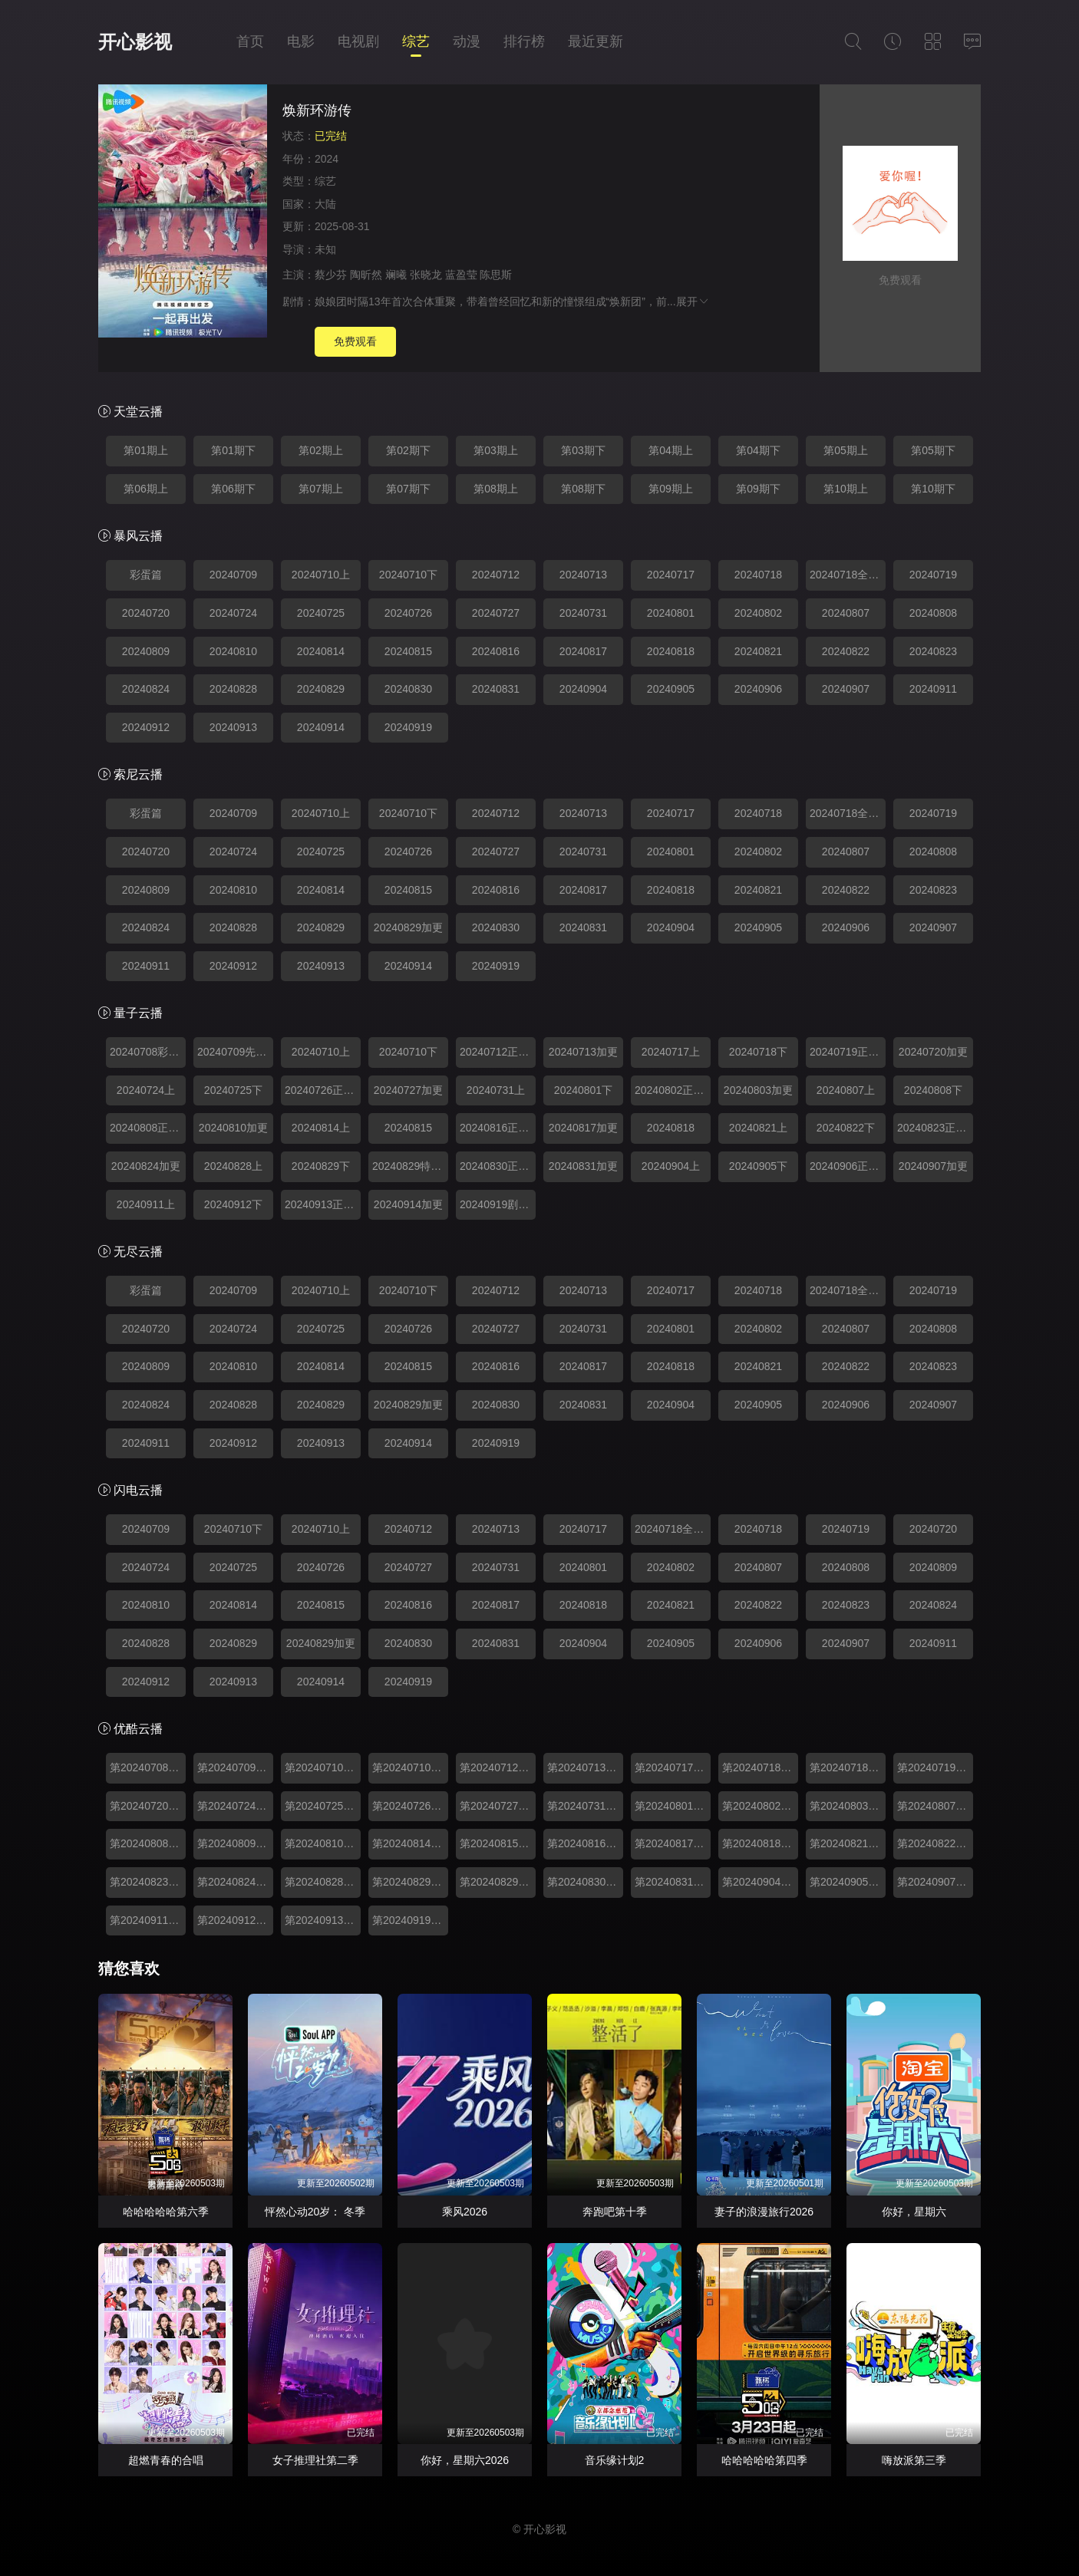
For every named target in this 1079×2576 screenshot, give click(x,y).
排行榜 (524, 41)
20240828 (233, 689)
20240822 (845, 651)
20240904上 (671, 1166)
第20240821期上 (848, 1843)
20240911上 (146, 1204)
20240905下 (758, 1166)
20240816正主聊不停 (498, 1128)
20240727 (496, 613)
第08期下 (583, 489)
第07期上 (321, 489)
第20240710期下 (410, 1767)
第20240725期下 (323, 1806)
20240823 (933, 651)
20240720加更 (933, 1052)
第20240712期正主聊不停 (498, 1767)
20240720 (146, 613)
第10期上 (845, 489)
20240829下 (321, 1166)
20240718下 (758, 1052)
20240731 (583, 613)
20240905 (671, 689)
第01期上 (146, 450)
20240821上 (758, 1128)
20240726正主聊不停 (323, 1090)
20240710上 (321, 574)
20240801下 (583, 1090)
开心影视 (135, 41)
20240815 (408, 651)
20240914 (321, 727)
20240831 (496, 689)
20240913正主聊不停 (323, 1204)
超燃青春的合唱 (165, 2460)
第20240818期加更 (760, 1843)
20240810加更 (233, 1128)
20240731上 (496, 1090)
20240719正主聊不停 (848, 1052)
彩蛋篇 (146, 574)
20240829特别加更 (410, 1166)
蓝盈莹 (461, 274)
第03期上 (496, 450)
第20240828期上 (323, 1882)
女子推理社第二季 (315, 2460)
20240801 (671, 613)
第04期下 (758, 450)
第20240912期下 (235, 1920)
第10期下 (933, 489)
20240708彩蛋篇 (148, 1052)
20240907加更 (933, 1166)
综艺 (416, 41)
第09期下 (758, 489)
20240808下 (933, 1090)
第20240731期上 (585, 1806)
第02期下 (408, 450)
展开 (693, 301)
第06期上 (146, 489)
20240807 (845, 613)
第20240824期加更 (235, 1882)
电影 (301, 41)
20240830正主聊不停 (498, 1166)
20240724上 (146, 1090)
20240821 (758, 651)
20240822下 (846, 1128)
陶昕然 (366, 274)
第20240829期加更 (498, 1882)
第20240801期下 (673, 1806)
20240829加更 (408, 927)
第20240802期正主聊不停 (760, 1806)
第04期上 (670, 450)
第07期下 (408, 489)
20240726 (408, 613)
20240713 (583, 574)
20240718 (758, 574)
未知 (325, 249)
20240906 (758, 689)
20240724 (233, 613)
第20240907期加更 (935, 1882)
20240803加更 (758, 1090)
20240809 (146, 651)
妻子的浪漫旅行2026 (763, 2211)
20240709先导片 (235, 1052)
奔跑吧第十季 (614, 2211)
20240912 (146, 727)
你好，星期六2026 (465, 2460)
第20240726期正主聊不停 (410, 1806)
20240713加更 (583, 1052)
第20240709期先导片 (235, 1767)
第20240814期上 (410, 1843)
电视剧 (358, 41)
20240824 (146, 689)
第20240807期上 (935, 1806)
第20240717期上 (673, 1767)
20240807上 (846, 1090)
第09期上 (670, 489)
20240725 (321, 613)
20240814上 (321, 1128)
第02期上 (321, 450)
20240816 (496, 651)
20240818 (671, 651)
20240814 (321, 651)
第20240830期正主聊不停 (585, 1882)
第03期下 (583, 450)
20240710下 (408, 574)
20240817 (583, 651)
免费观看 (355, 341)
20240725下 (233, 1090)
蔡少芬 (331, 274)
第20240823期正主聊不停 (148, 1882)
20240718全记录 (848, 574)
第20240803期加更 (848, 1806)
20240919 (408, 727)
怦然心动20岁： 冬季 (315, 2211)
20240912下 (233, 1204)
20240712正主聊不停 (498, 1052)
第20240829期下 (410, 1882)
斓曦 (396, 274)
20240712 (496, 574)
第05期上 (845, 450)
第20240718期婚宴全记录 (848, 1767)
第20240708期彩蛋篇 (148, 1767)
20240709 (233, 574)
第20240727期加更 (498, 1806)
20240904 (583, 689)
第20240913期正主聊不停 (323, 1920)
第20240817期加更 (673, 1843)
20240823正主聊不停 (935, 1128)
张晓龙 (426, 274)
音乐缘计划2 (615, 2460)
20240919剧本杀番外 (498, 1204)
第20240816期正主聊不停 (585, 1843)
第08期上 (496, 489)
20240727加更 (408, 1090)
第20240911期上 (148, 1920)
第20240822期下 (935, 1843)
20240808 (933, 613)
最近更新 (595, 41)
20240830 (408, 689)
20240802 (758, 613)
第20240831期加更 (673, 1882)
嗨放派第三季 (914, 2460)
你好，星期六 (914, 2211)
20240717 (671, 574)
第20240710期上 (323, 1767)
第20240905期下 (848, 1882)
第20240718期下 (760, 1767)
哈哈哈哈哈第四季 (764, 2460)
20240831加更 (583, 1166)
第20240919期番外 (410, 1920)
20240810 (233, 651)
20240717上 (671, 1052)
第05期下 (933, 450)
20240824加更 (145, 1166)
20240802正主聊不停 (673, 1090)
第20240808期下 (148, 1843)
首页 (250, 41)
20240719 (933, 574)
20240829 (321, 689)
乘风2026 (464, 2211)
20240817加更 (583, 1128)
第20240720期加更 (148, 1806)
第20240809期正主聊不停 (235, 1843)
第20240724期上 (235, 1806)
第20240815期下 (498, 1843)
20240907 (845, 689)
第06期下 (233, 489)
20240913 (233, 727)
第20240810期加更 (323, 1843)
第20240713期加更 (585, 1767)
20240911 (933, 689)
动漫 (466, 41)
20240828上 (233, 1166)
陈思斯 (496, 274)
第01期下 (233, 450)
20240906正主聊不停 (848, 1166)
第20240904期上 (760, 1882)
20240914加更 (408, 1204)
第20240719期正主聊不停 (935, 1767)
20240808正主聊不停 (148, 1128)
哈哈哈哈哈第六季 (166, 2211)
